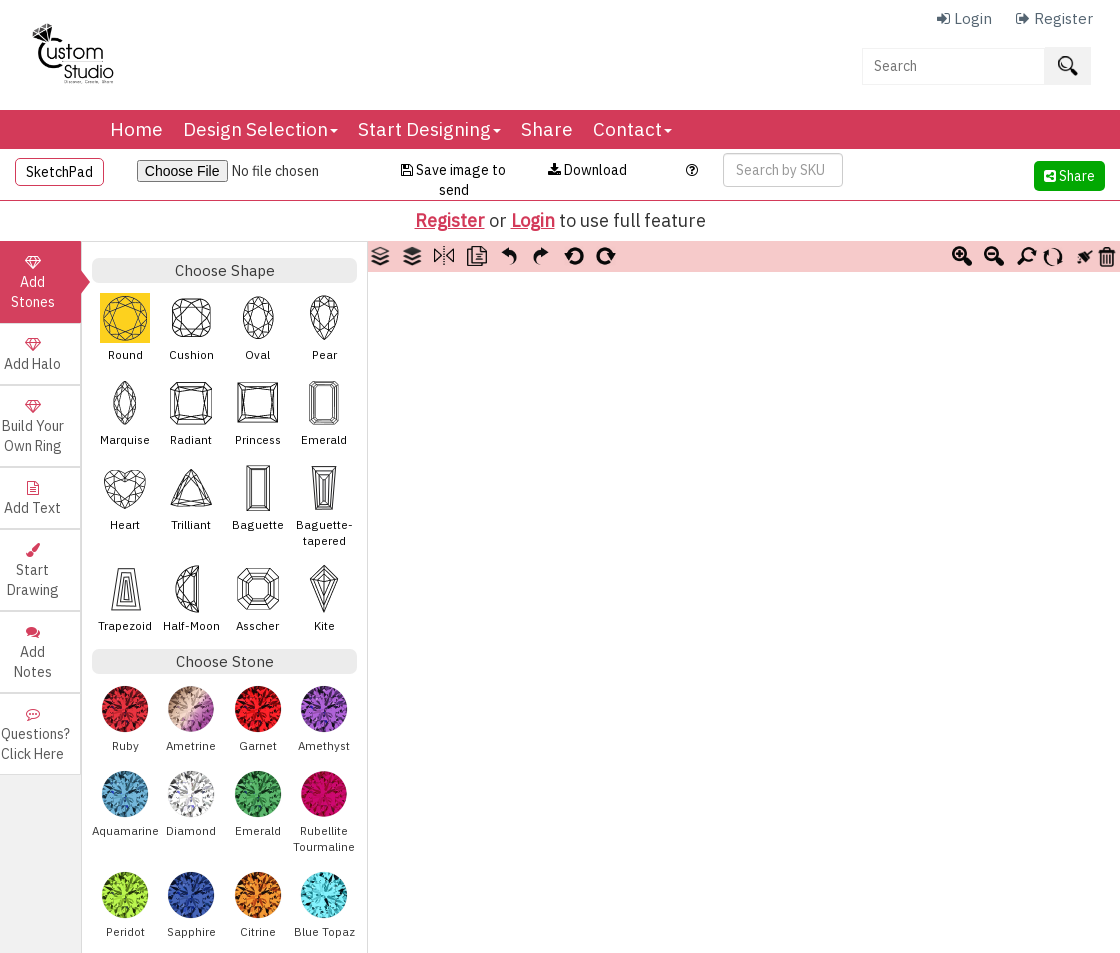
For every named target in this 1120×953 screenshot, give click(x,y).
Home (136, 129)
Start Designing (429, 129)
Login (533, 220)
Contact (632, 129)
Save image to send (453, 180)
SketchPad (59, 172)
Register (450, 220)
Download (587, 170)
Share (547, 129)
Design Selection (260, 129)
